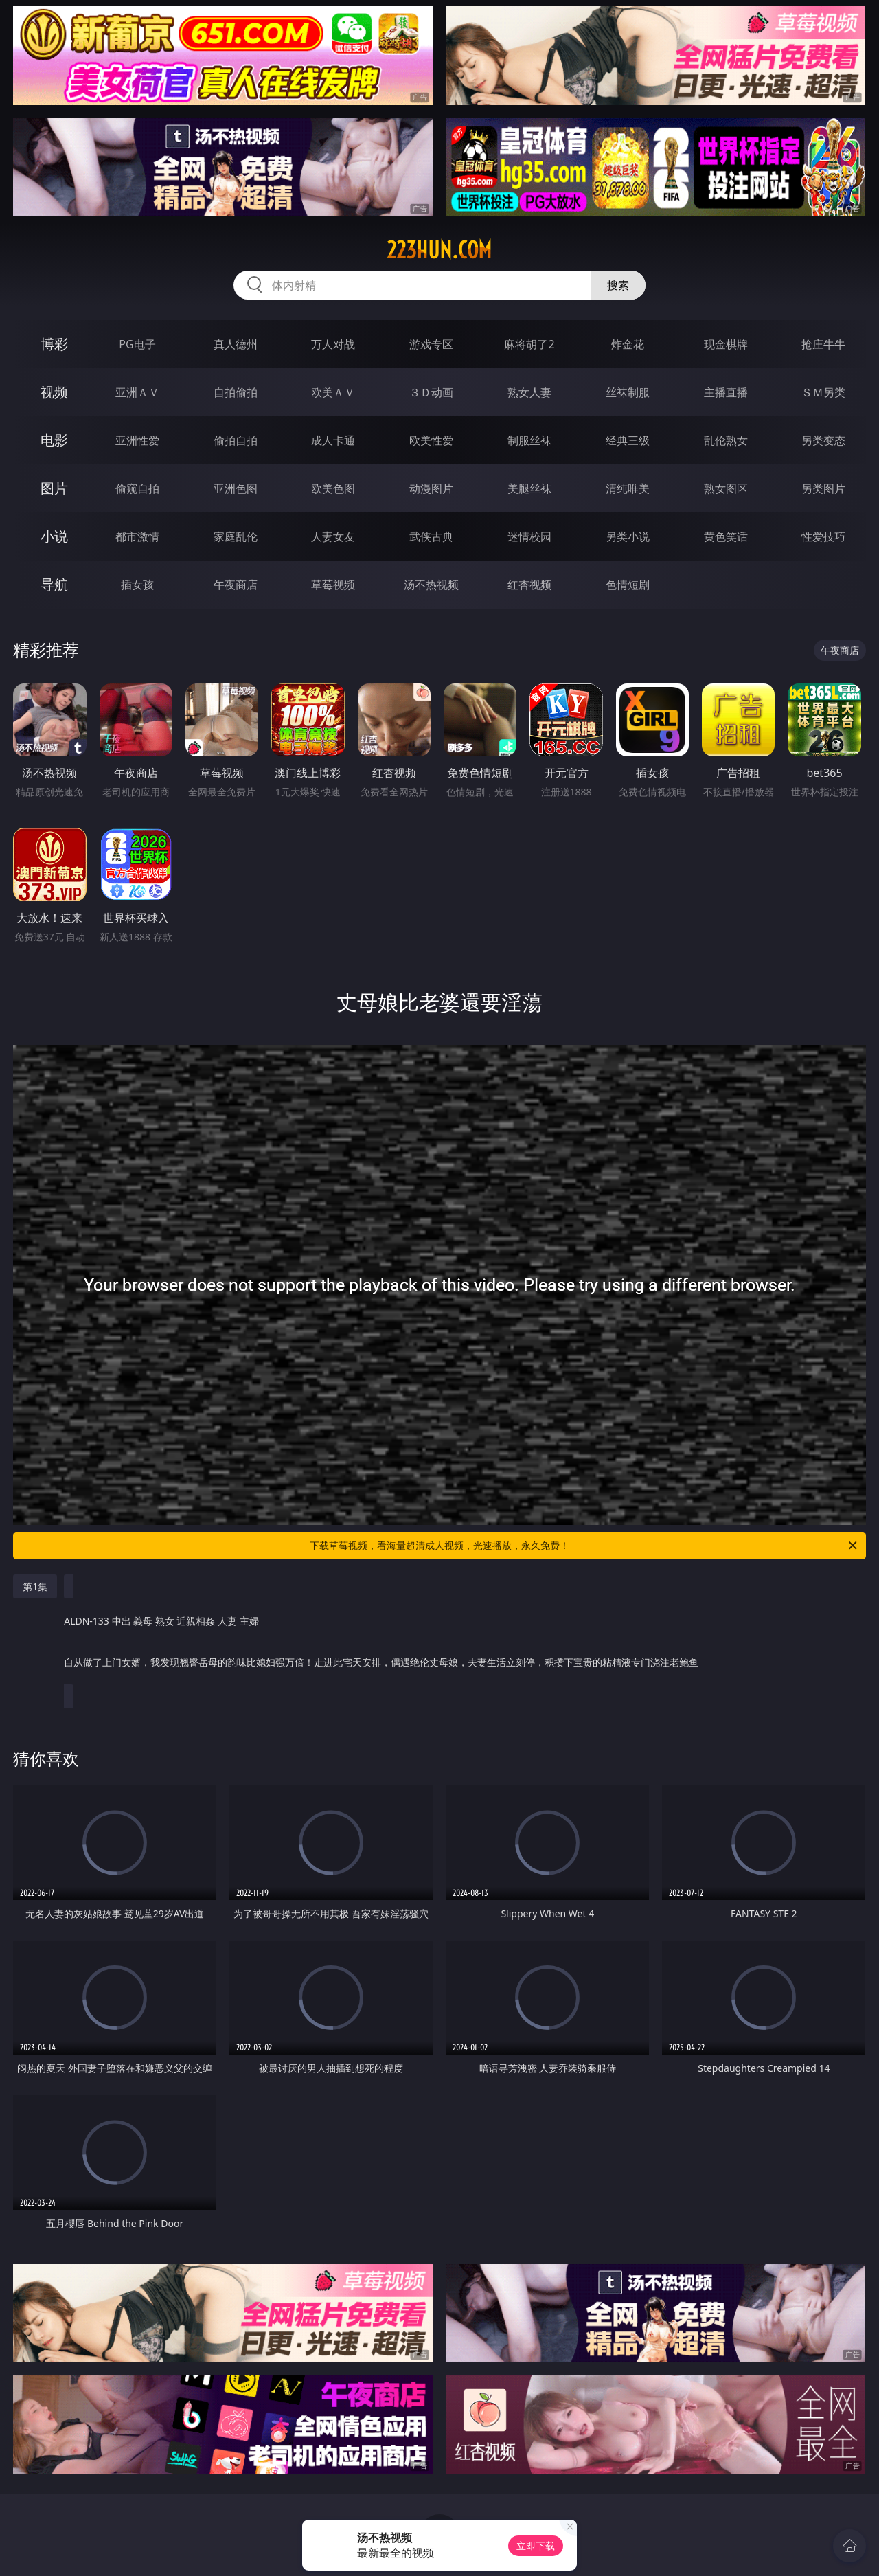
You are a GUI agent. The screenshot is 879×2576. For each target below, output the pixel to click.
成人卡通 (333, 440)
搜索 (618, 285)
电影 (54, 440)
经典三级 (628, 440)
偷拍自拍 (236, 440)
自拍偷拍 (236, 392)
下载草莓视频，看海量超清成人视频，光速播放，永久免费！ (584, 1545)
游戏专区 (431, 344)
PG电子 (137, 344)
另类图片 (823, 488)
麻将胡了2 (529, 344)
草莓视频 (333, 584)
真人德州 (236, 344)
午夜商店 (236, 584)
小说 (54, 536)
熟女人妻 (529, 392)
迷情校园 (529, 536)
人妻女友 (333, 536)
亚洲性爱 (137, 440)
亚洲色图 (236, 488)
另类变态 (823, 440)
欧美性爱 (431, 440)
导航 (54, 584)
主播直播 (726, 392)
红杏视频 (529, 584)
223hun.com (439, 250)
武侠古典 (431, 536)
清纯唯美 (628, 488)
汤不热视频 (431, 584)
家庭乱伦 (236, 536)
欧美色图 (333, 488)
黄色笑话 (726, 536)
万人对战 (333, 344)
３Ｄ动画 (431, 392)
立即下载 (535, 2545)
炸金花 (627, 344)
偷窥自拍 (137, 488)
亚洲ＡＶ (137, 392)
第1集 (35, 1586)
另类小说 (628, 536)
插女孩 (137, 584)
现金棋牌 (726, 344)
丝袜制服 (628, 392)
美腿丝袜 (529, 488)
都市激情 (137, 536)
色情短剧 (628, 584)
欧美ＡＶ (333, 392)
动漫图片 (431, 488)
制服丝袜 (529, 440)
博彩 (54, 344)
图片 (54, 488)
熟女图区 (726, 488)
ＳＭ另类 (823, 392)
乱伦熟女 (726, 440)
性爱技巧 (823, 536)
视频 (54, 392)
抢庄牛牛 (823, 344)
